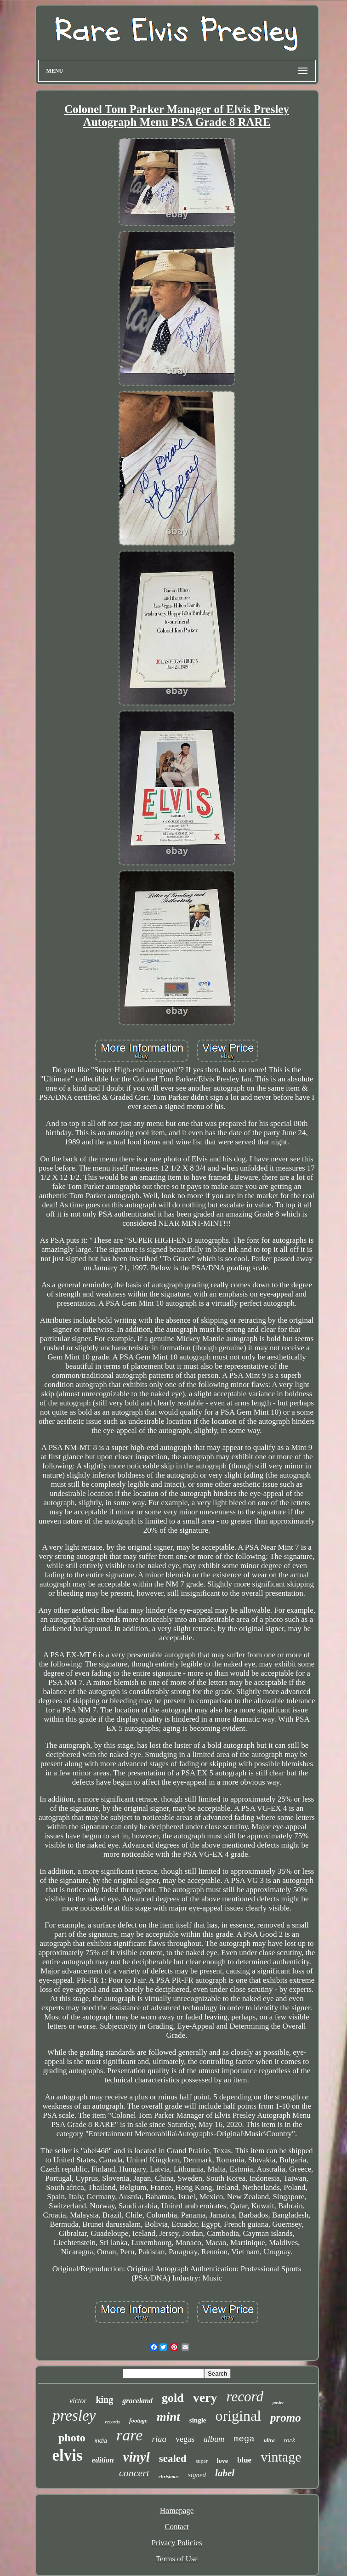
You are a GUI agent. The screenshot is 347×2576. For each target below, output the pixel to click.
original (239, 2415)
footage (138, 2420)
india (101, 2440)
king (104, 2399)
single (197, 2420)
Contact (177, 2526)
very (205, 2397)
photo (71, 2438)
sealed (173, 2458)
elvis (67, 2455)
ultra (269, 2440)
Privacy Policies (176, 2542)
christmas (169, 2476)
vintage (281, 2456)
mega (244, 2439)
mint (168, 2417)
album (214, 2439)
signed (197, 2475)
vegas (185, 2439)
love (222, 2460)
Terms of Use (177, 2558)
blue (244, 2460)
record (245, 2396)
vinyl (136, 2457)
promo (285, 2417)
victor (77, 2401)
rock (289, 2440)
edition (103, 2460)
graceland (137, 2401)
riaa (159, 2439)
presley (74, 2415)
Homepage (177, 2510)
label (224, 2473)
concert (134, 2473)
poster (278, 2402)
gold (173, 2398)
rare (129, 2435)
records (112, 2421)
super (202, 2461)
